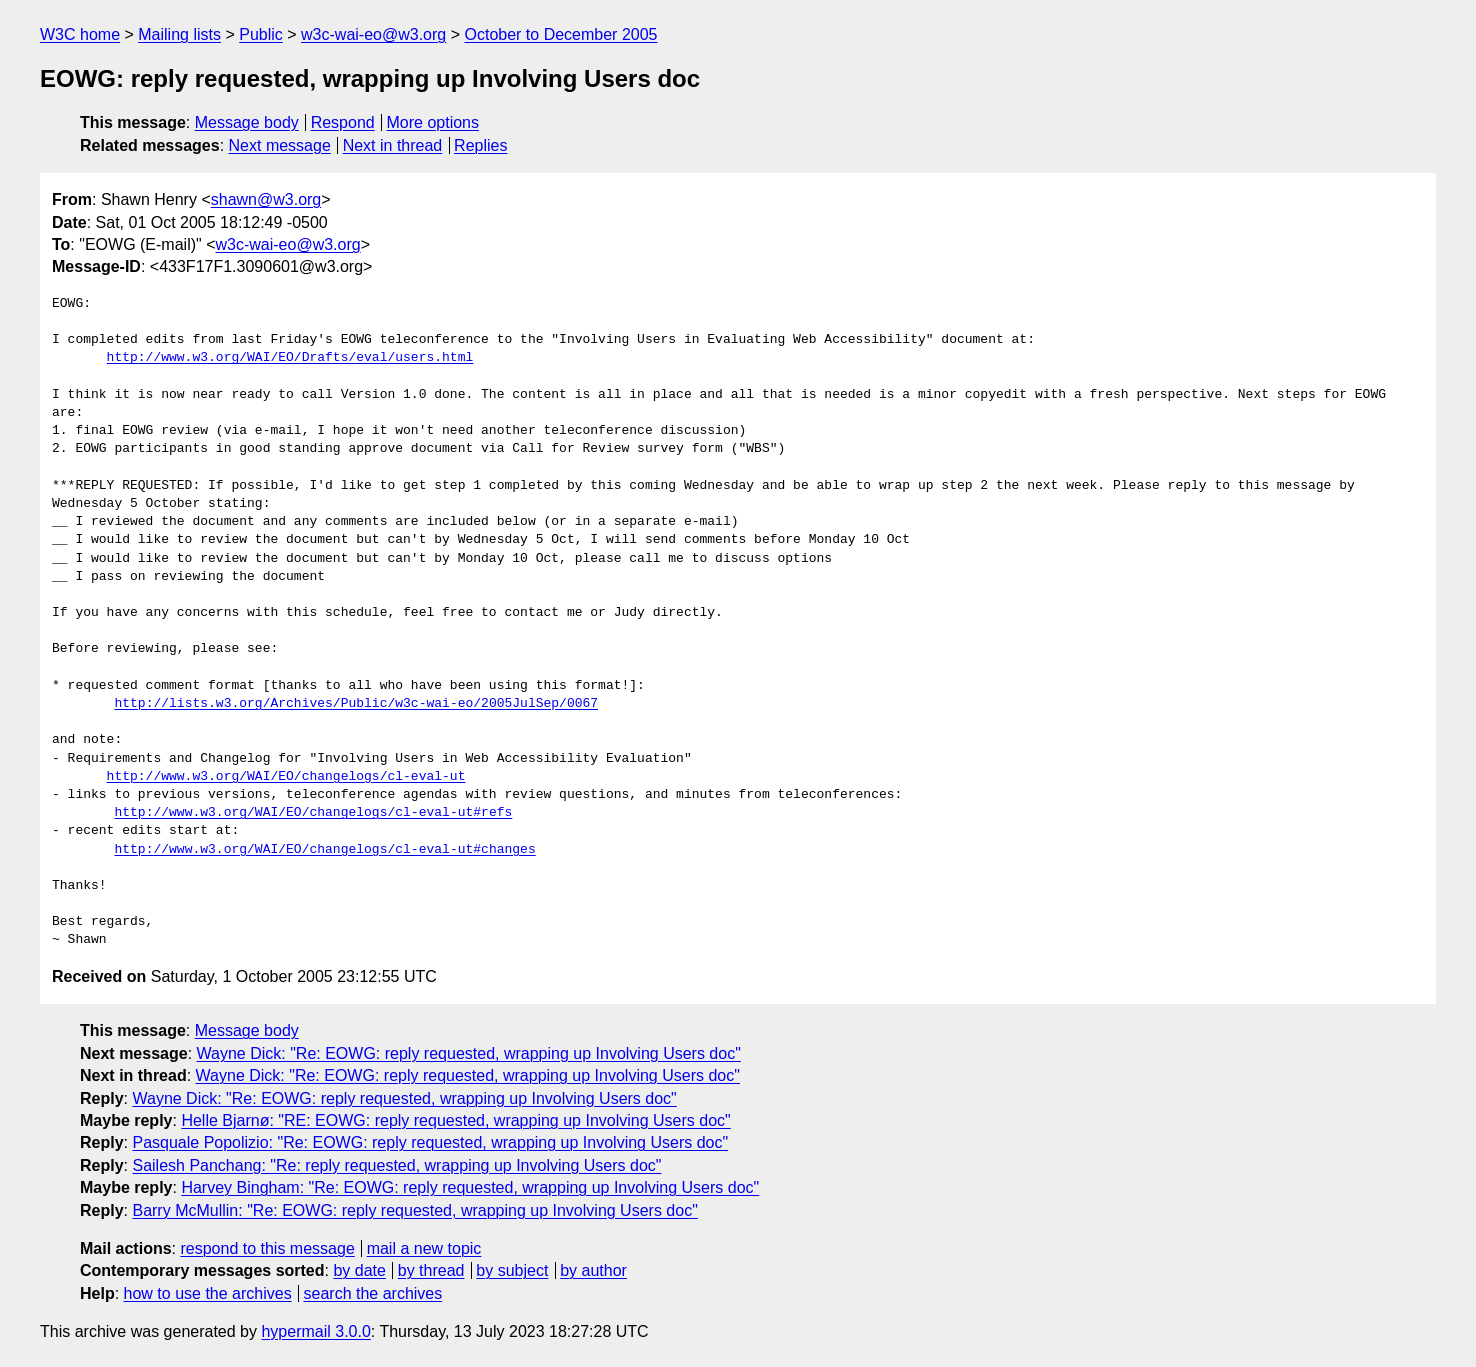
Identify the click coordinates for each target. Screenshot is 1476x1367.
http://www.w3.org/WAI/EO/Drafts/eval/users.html (290, 358)
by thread (431, 1270)
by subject (512, 1270)
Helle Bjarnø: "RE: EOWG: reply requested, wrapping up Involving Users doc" (455, 1120)
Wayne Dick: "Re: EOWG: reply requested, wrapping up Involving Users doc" (469, 1053)
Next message (280, 145)
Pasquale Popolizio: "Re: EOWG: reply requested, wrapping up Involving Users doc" (430, 1142)
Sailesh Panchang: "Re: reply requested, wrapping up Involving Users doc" (396, 1165)
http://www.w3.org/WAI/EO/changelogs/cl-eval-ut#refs (313, 813)
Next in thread (393, 145)
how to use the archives (208, 1293)
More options (433, 122)
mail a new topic (424, 1248)
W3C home (80, 34)
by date (359, 1270)
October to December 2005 (560, 34)
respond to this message (267, 1248)
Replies (480, 145)
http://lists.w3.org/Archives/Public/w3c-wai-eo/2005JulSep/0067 (356, 704)
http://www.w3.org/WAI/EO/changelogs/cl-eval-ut (286, 777)
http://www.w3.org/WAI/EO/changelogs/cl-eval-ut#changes (324, 850)
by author (593, 1270)
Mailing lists (179, 34)
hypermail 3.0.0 (315, 1331)
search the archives (373, 1293)
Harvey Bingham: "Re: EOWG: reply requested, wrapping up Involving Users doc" (470, 1187)
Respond (343, 122)
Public (261, 34)
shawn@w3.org (266, 199)
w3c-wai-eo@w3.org (373, 34)
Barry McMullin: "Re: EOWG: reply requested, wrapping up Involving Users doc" (414, 1210)
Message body (247, 122)
